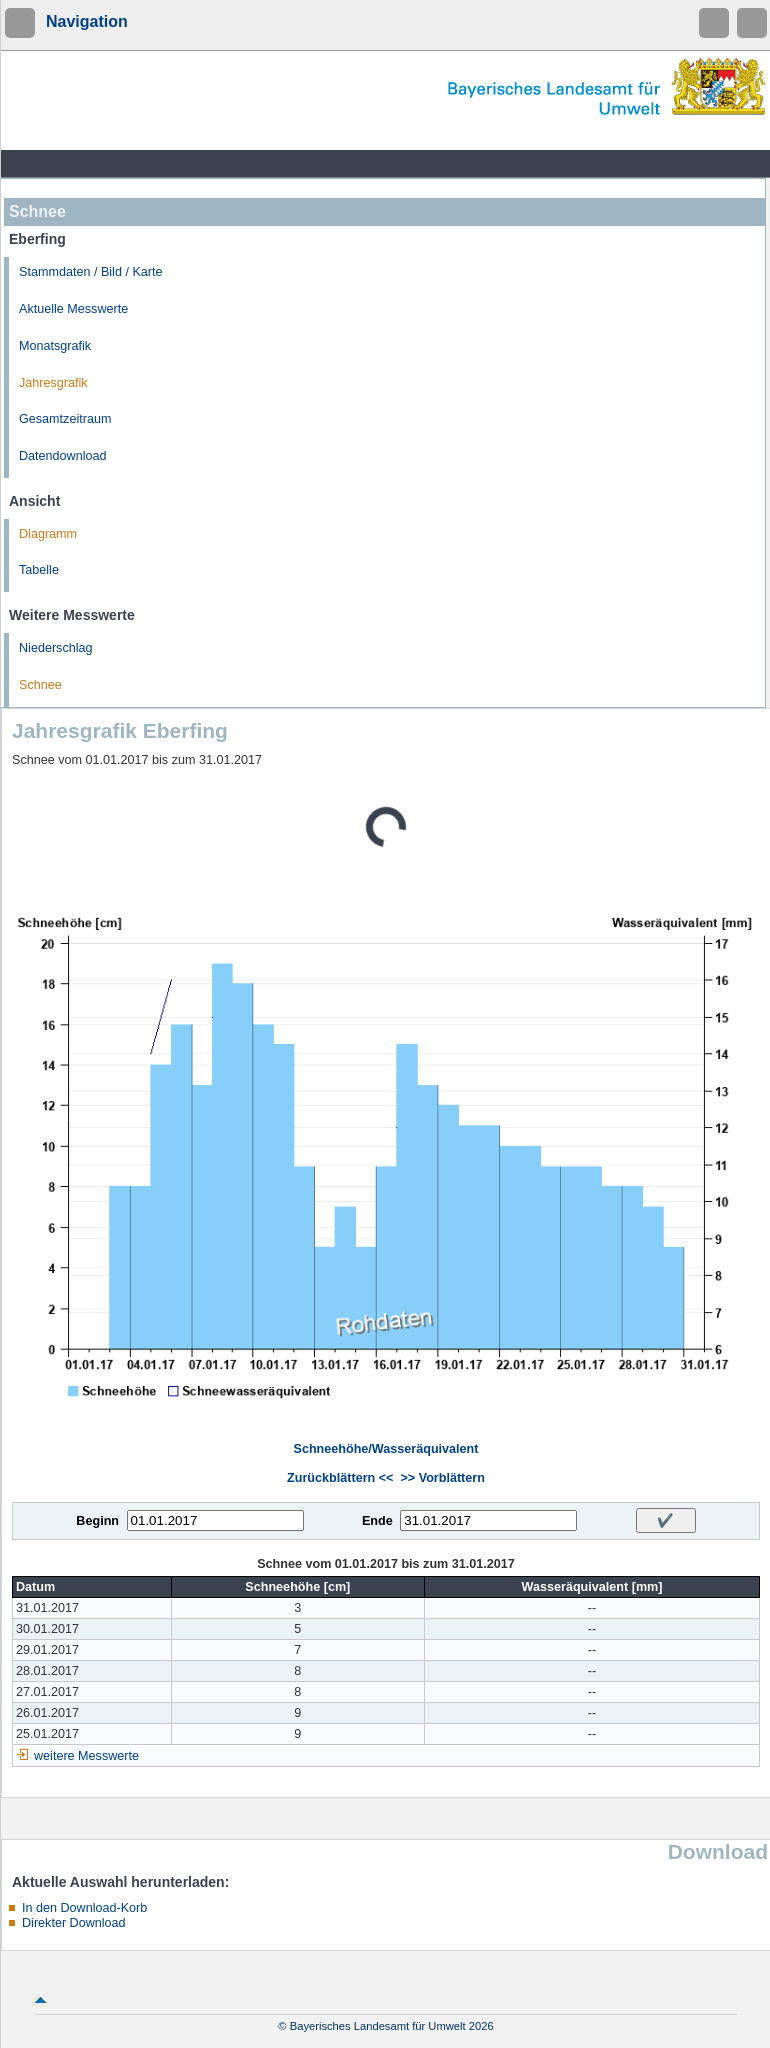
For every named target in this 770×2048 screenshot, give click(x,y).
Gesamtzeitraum (65, 419)
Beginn (97, 1521)
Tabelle (39, 570)
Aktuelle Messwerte (73, 309)
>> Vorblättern (442, 1478)
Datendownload (63, 456)
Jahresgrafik (53, 383)
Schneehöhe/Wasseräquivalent (385, 1449)
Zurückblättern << (340, 1478)
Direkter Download (74, 1923)
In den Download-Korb (84, 1908)
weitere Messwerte (86, 1756)
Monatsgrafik (55, 346)
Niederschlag (56, 648)
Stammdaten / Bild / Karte (91, 272)
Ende (377, 1521)
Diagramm (48, 534)
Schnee (40, 685)
